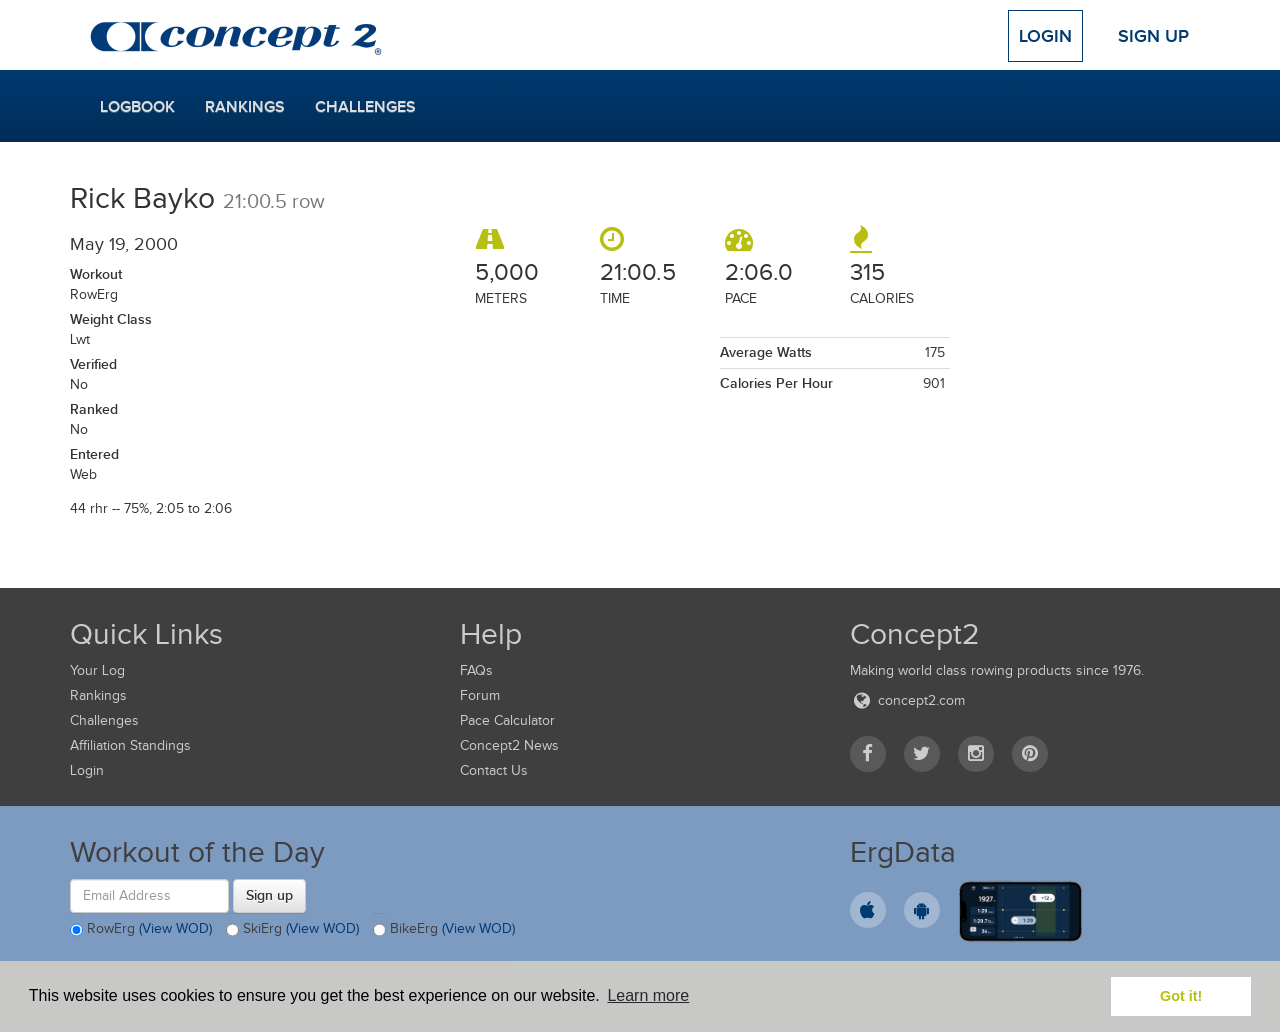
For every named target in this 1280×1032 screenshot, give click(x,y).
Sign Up (1153, 36)
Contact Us (494, 770)
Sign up (269, 895)
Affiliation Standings (130, 745)
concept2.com (907, 700)
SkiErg (292, 930)
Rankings (245, 107)
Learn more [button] (648, 995)
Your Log (97, 670)
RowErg (141, 930)
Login (1045, 36)
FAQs (476, 670)
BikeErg (444, 930)
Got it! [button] (1181, 996)
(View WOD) (175, 928)
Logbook (137, 107)
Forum (480, 695)
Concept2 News (509, 745)
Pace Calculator (507, 720)
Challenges (365, 107)
